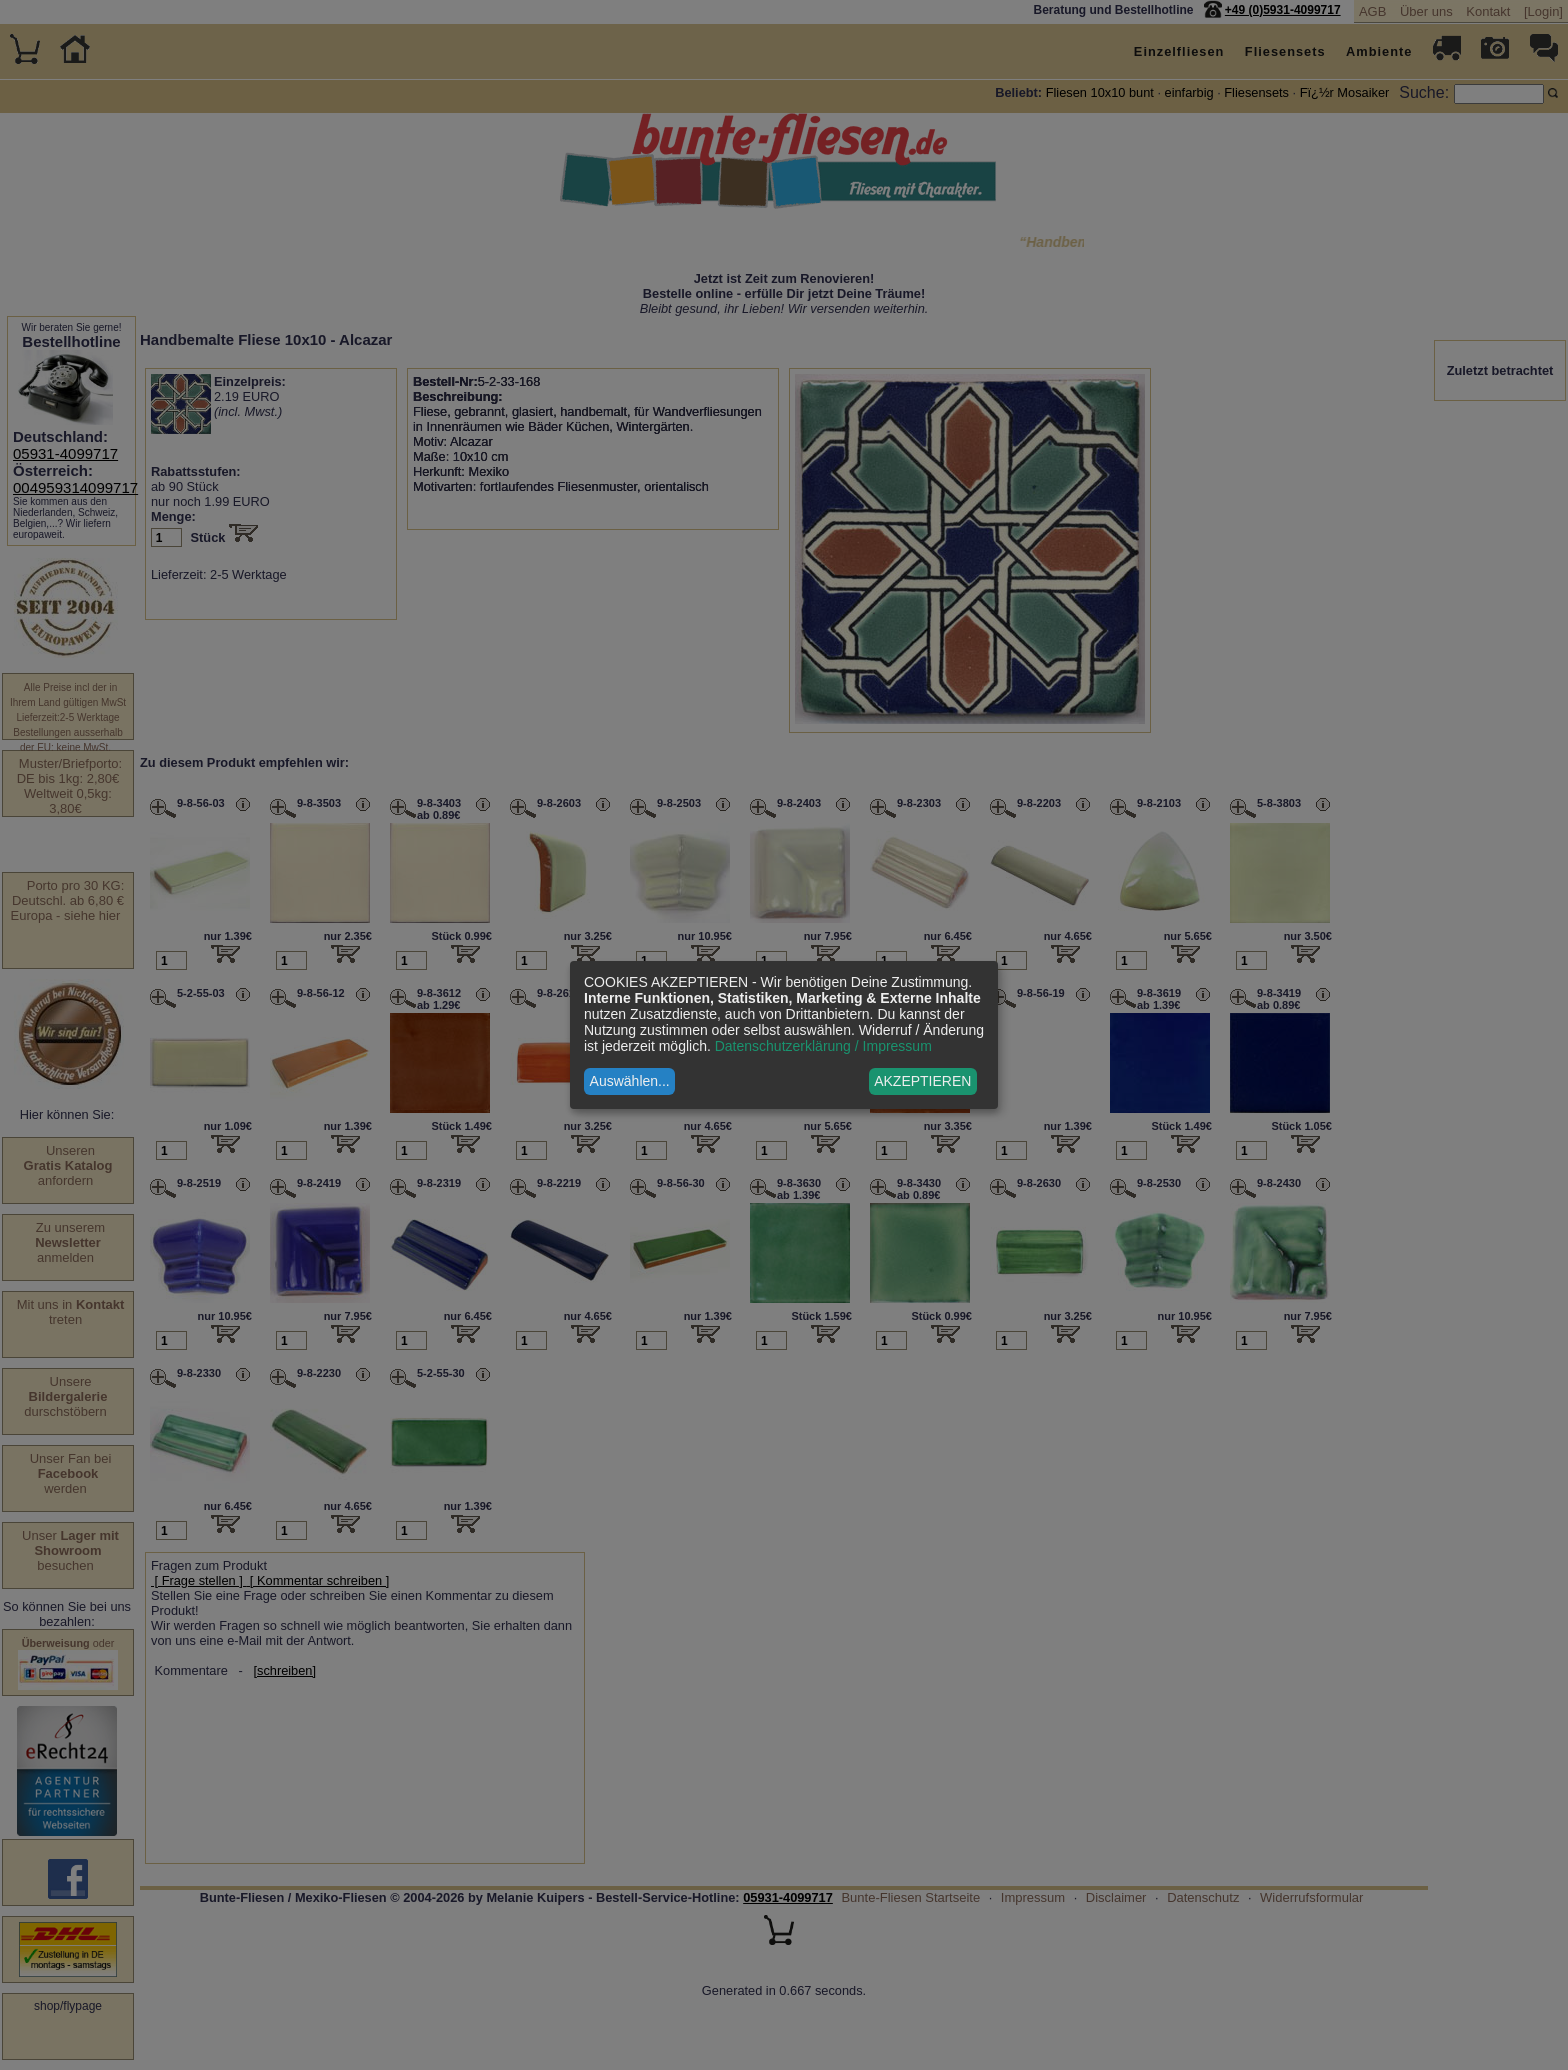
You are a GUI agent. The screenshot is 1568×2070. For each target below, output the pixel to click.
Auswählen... (630, 1081)
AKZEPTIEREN (922, 1081)
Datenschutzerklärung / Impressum (823, 1046)
